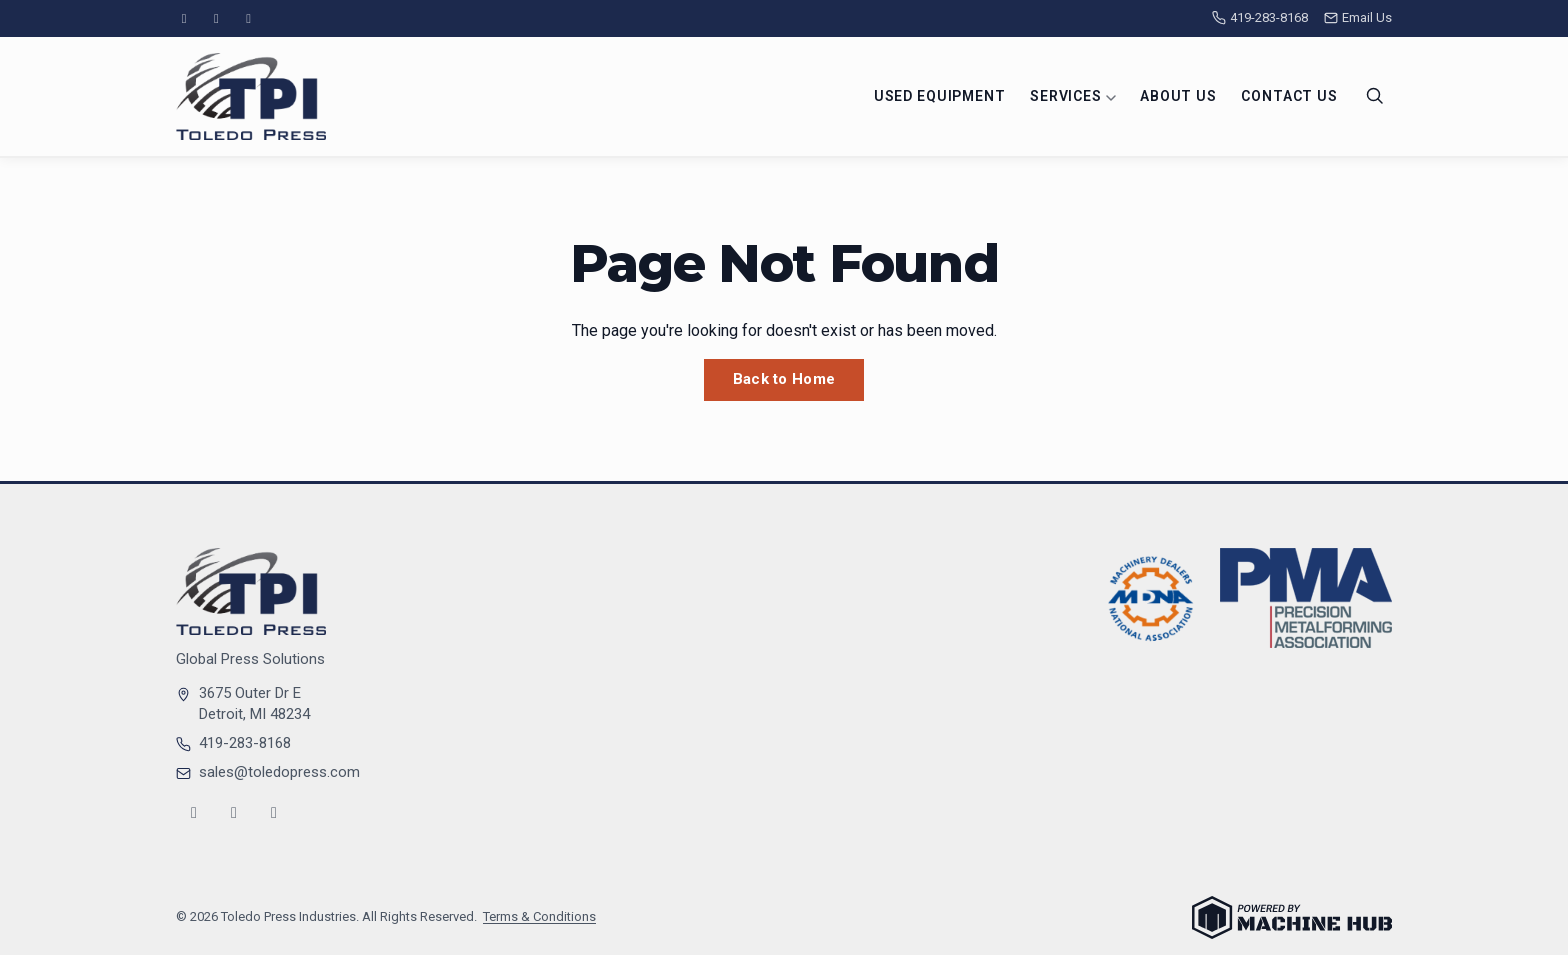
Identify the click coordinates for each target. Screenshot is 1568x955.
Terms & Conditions (539, 916)
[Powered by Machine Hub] (1292, 917)
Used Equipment (940, 96)
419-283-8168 (1260, 17)
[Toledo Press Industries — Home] (251, 96)
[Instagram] (184, 18)
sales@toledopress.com (279, 772)
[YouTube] (216, 18)
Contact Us (1289, 96)
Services (1073, 96)
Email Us (1358, 17)
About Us (1178, 96)
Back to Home (784, 379)
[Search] (1375, 96)
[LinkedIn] (249, 18)
